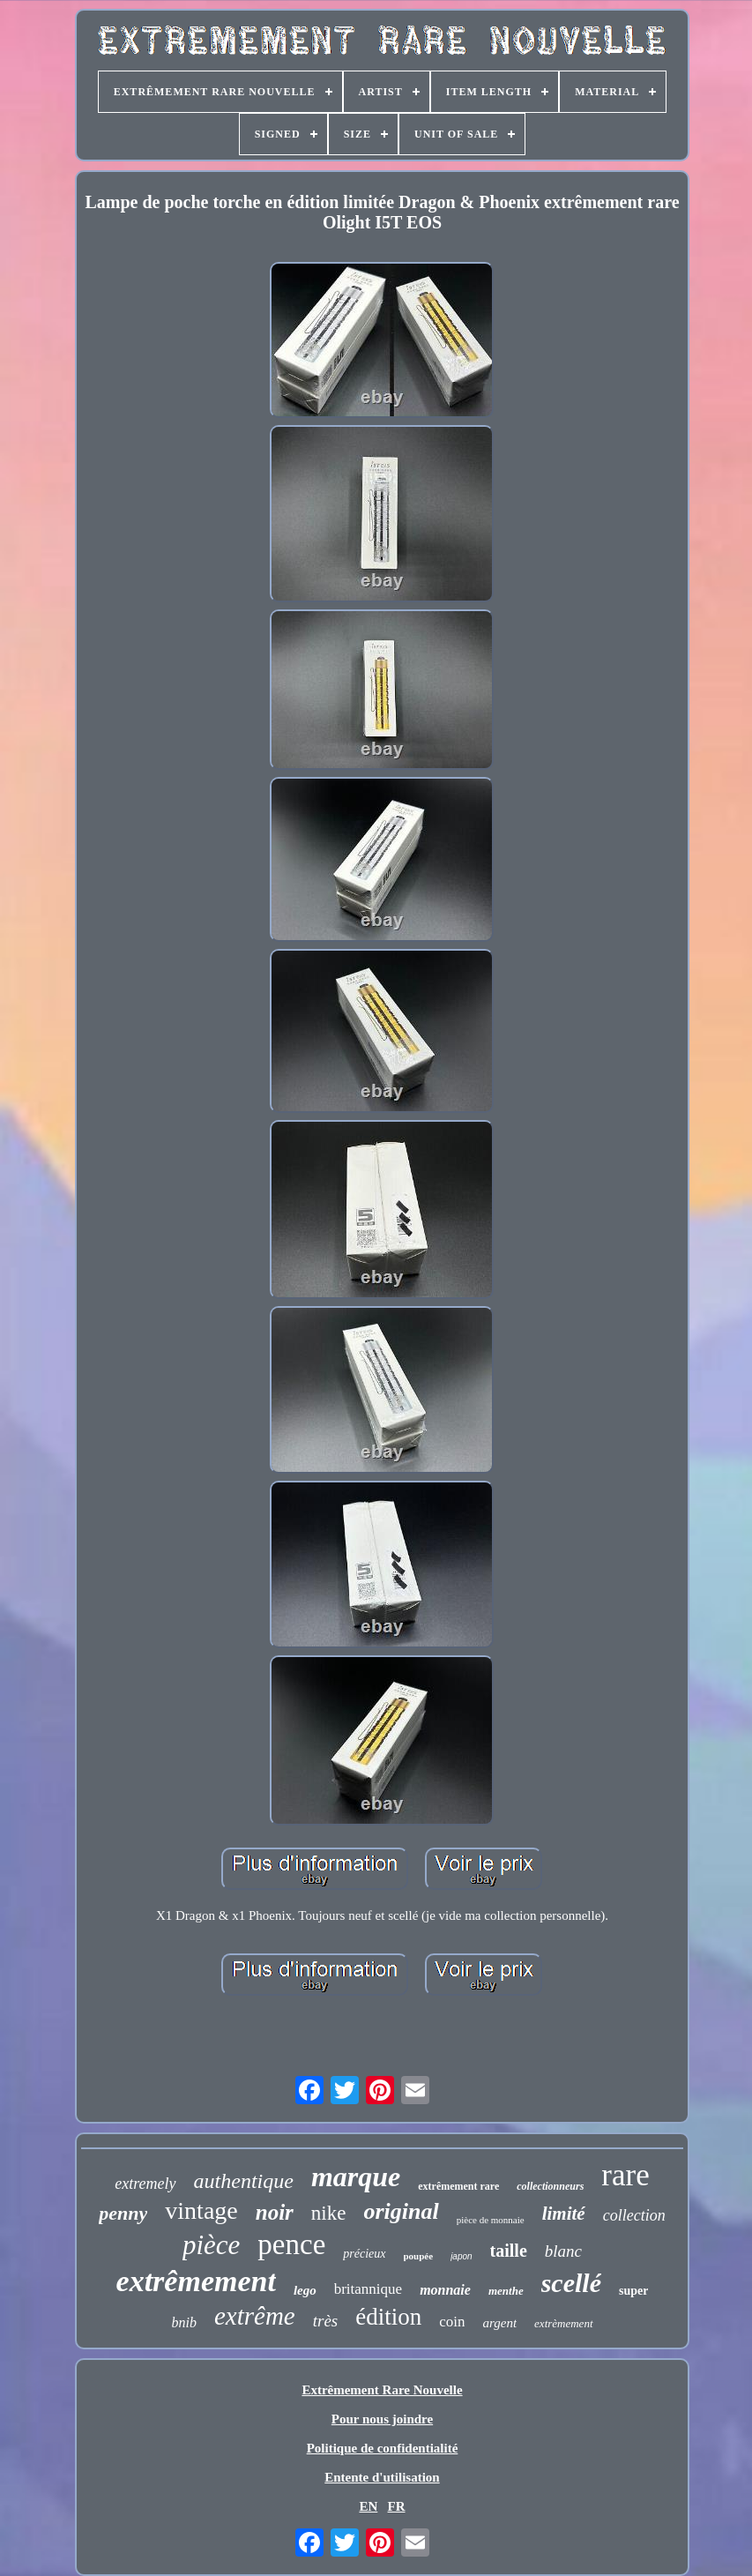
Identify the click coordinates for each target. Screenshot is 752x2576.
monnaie (445, 2289)
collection (634, 2215)
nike (328, 2213)
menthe (506, 2290)
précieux (364, 2253)
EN (368, 2506)
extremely (145, 2183)
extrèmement (563, 2323)
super (633, 2290)
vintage (201, 2210)
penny (123, 2213)
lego (305, 2290)
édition (388, 2316)
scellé (571, 2282)
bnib (183, 2322)
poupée (419, 2256)
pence (291, 2244)
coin (452, 2321)
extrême (254, 2316)
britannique (368, 2289)
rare (625, 2175)
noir (275, 2212)
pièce (211, 2244)
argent (499, 2323)
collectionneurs (550, 2186)
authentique (244, 2180)
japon (461, 2256)
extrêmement (196, 2281)
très (326, 2320)
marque (355, 2176)
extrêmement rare (458, 2186)
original (400, 2211)
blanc (563, 2251)
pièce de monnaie (491, 2219)
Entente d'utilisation (381, 2477)
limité (563, 2213)
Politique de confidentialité (382, 2448)
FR (397, 2506)
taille (508, 2250)
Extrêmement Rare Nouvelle (382, 2390)
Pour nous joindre (382, 2419)
